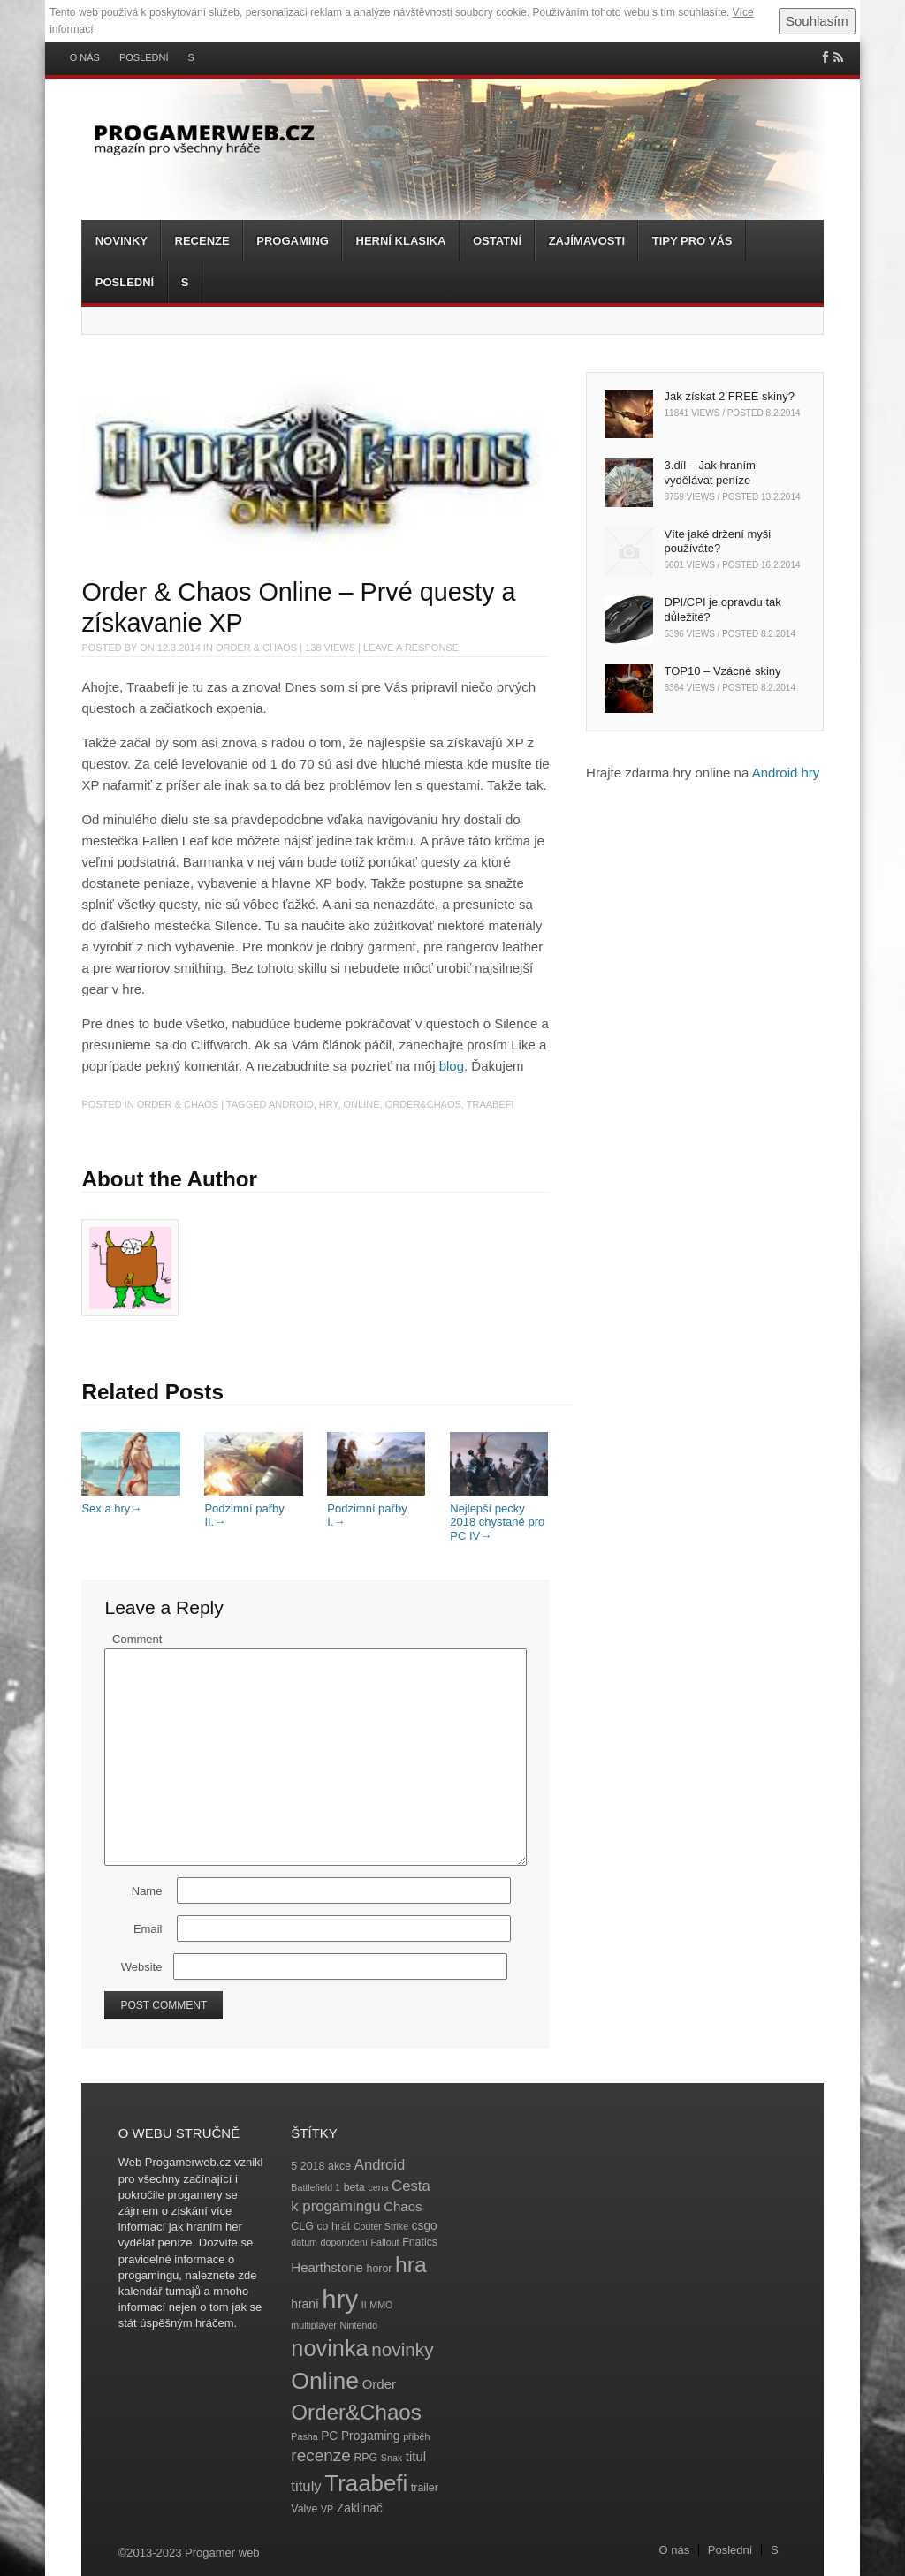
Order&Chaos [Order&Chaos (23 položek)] (356, 2412)
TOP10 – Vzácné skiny (723, 671)
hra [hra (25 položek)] (411, 2265)
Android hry (786, 772)
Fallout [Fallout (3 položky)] (385, 2242)
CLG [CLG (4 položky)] (302, 2226)
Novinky (121, 240)
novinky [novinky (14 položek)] (402, 2349)
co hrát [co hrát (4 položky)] (333, 2226)
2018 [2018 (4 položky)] (312, 2166)
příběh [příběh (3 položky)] (416, 2436)
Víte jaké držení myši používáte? (718, 541)
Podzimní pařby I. (376, 1508)
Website (142, 1967)
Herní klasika (401, 240)
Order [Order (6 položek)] (379, 2383)
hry (328, 1104)
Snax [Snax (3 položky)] (391, 2457)
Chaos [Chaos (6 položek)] (403, 2206)
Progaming (292, 240)
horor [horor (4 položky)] (379, 2268)
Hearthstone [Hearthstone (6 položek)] (327, 2267)
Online (362, 1104)
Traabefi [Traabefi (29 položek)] (365, 2483)
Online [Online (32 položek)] (325, 2381)
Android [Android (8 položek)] (380, 2164)
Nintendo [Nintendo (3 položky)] (359, 2325)
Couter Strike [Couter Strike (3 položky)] (381, 2226)
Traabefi (490, 1104)
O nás (85, 58)
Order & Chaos (256, 647)
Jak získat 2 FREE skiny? (730, 396)
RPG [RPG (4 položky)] (365, 2457)
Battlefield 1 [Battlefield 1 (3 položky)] (315, 2187)
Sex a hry (130, 1501)
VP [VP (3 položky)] (327, 2509)
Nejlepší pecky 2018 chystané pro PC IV (499, 1515)
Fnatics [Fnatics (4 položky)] (419, 2242)
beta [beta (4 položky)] (354, 2187)
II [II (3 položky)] (364, 2304)
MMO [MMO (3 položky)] (380, 2304)
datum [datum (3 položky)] (304, 2242)
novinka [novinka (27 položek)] (329, 2348)
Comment (137, 1639)
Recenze (202, 240)
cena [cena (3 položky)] (378, 2187)
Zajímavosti (587, 240)
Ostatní (497, 240)
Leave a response (411, 647)
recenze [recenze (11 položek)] (320, 2455)
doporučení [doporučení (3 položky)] (344, 2242)
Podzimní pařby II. (253, 1508)
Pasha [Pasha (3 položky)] (304, 2436)
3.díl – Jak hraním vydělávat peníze (710, 472)
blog (451, 1065)
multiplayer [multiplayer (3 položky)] (314, 2325)
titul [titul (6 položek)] (416, 2456)
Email (148, 1929)
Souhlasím (817, 20)
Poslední (144, 58)
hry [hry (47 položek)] (340, 2299)
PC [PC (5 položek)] (329, 2436)
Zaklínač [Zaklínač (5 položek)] (360, 2508)
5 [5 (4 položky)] (294, 2166)
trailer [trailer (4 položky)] (424, 2487)
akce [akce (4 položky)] (339, 2166)
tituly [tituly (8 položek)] (306, 2486)
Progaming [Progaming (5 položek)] (370, 2436)
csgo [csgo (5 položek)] (424, 2225)
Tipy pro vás (692, 240)
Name (147, 1891)
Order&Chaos (423, 1104)
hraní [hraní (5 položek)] (304, 2304)
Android (291, 1104)
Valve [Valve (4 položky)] (304, 2509)
